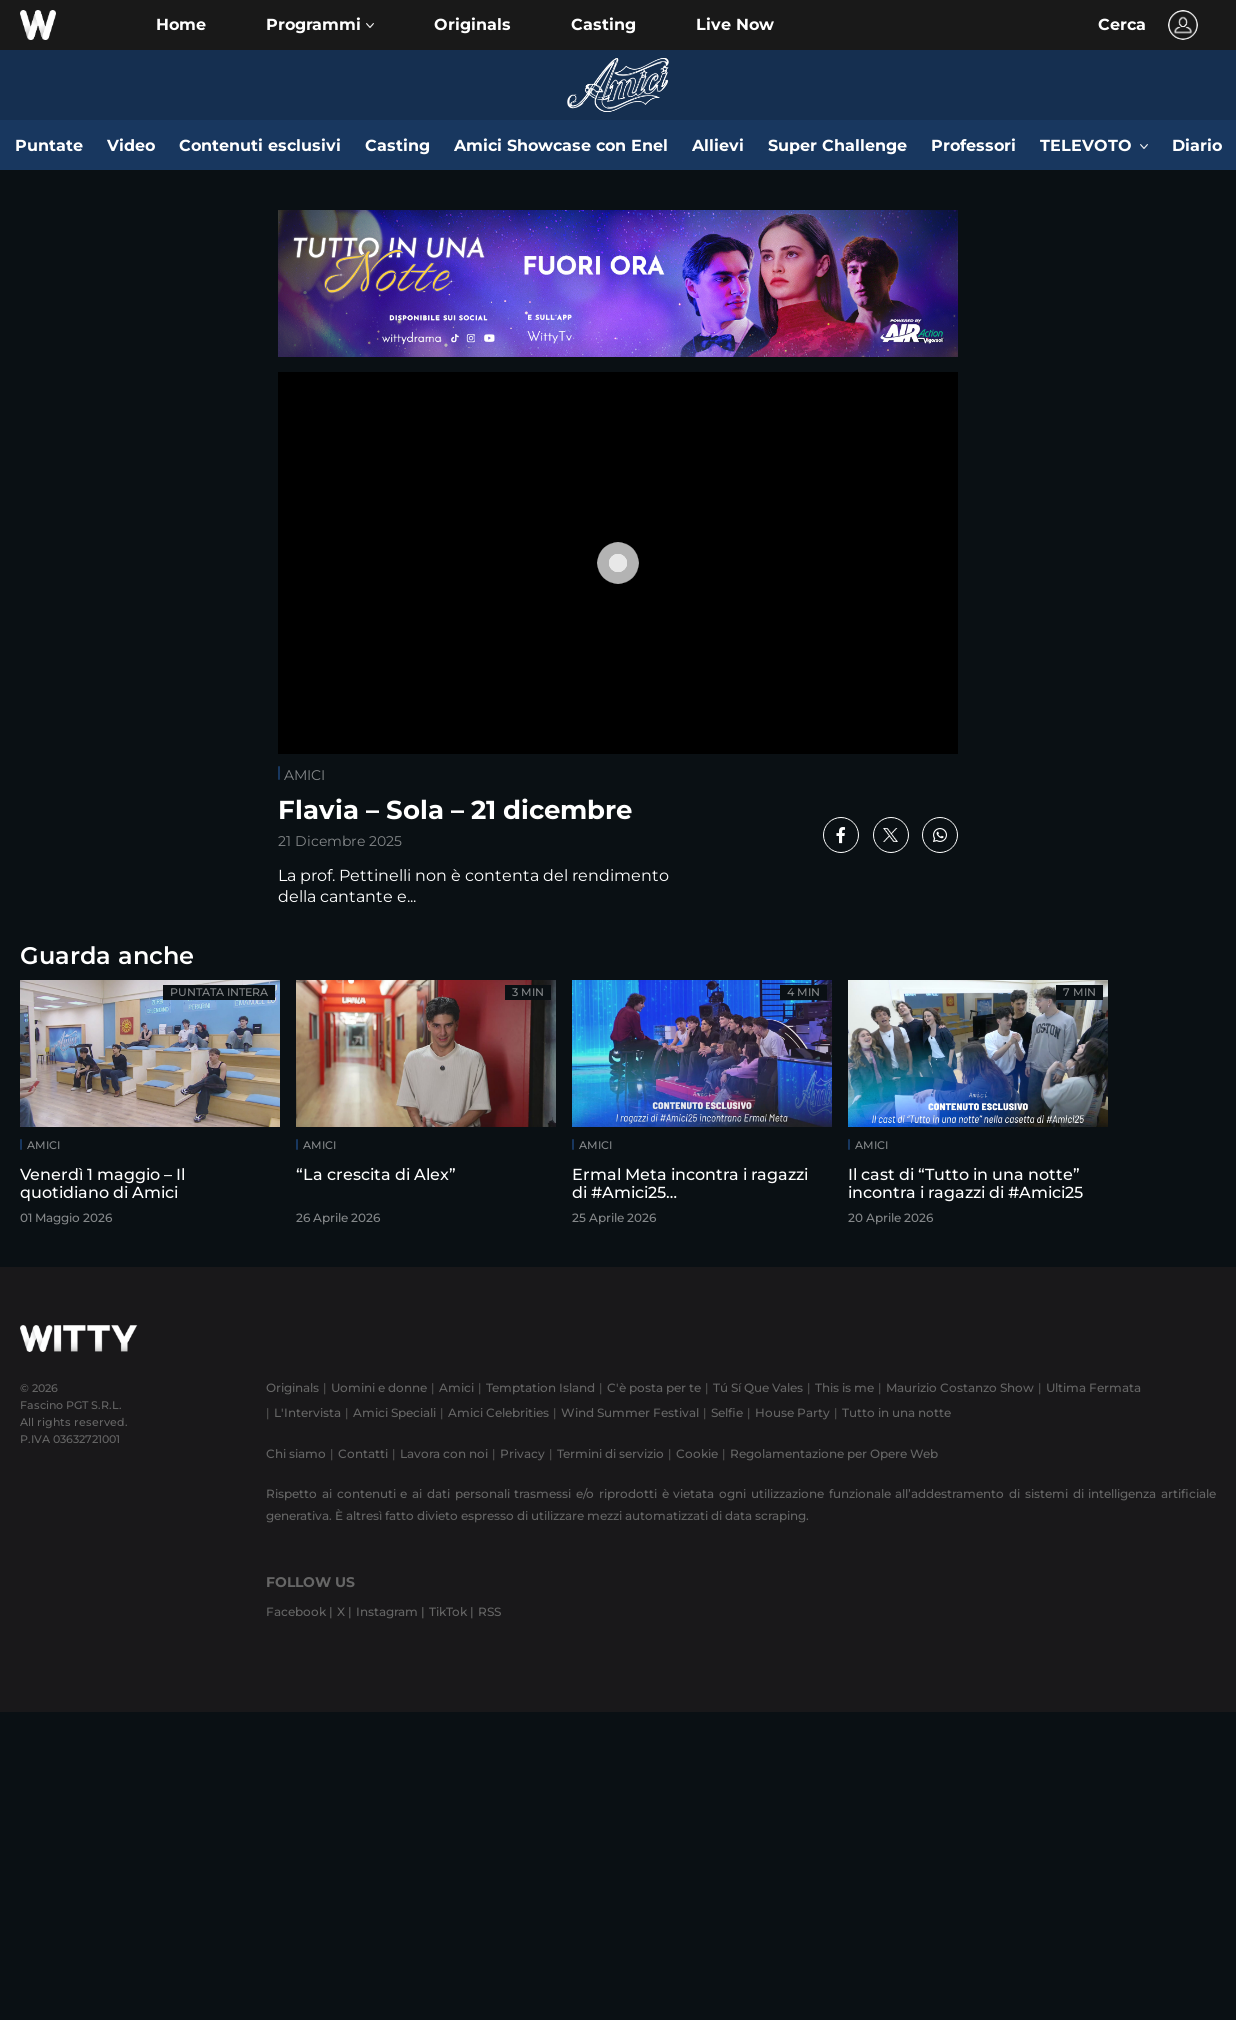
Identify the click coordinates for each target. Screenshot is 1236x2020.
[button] (320, 25)
